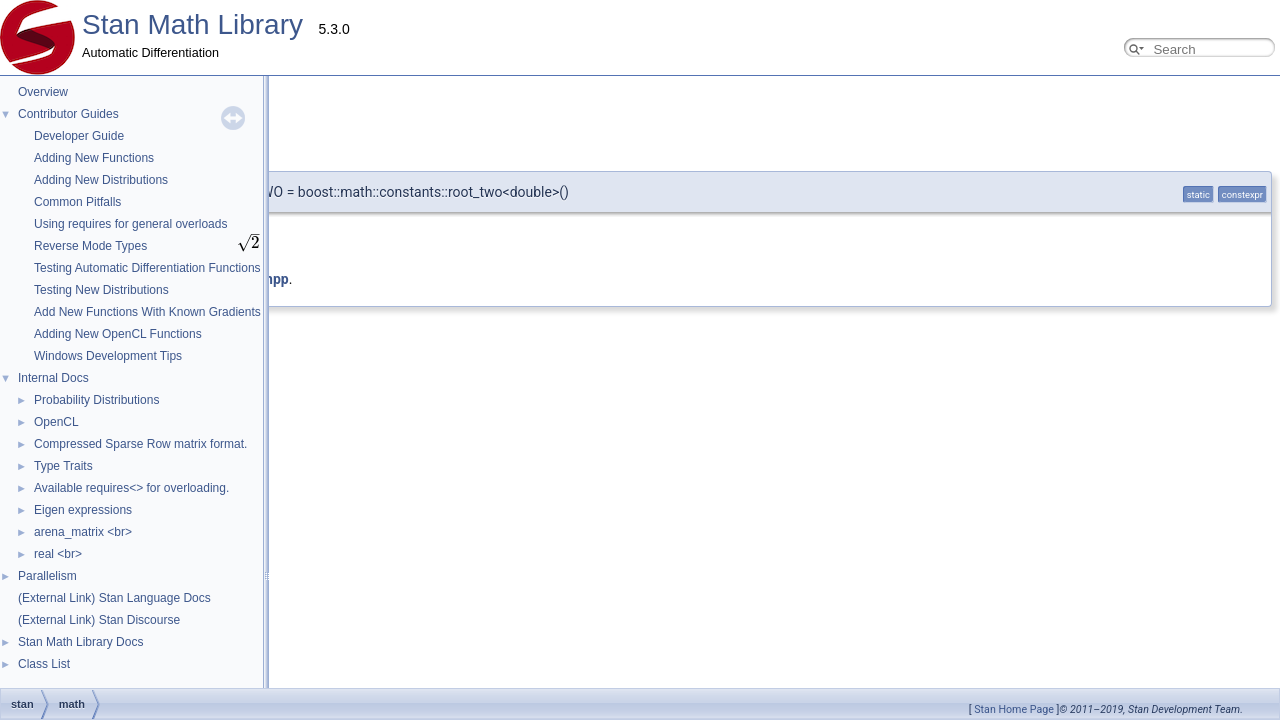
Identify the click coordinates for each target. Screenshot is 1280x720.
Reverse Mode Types (90, 246)
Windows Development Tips (108, 356)
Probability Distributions (96, 400)
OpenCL (56, 422)
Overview (43, 92)
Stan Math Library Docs (80, 642)
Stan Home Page (1014, 709)
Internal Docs (53, 378)
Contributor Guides (68, 114)
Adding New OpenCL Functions (118, 334)
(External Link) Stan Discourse (99, 620)
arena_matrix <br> (83, 532)
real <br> (58, 554)
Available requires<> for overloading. (131, 488)
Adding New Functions (94, 158)
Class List (44, 664)
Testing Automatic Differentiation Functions (147, 268)
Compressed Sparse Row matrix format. (140, 444)
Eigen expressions (83, 510)
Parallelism (47, 576)
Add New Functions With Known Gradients (147, 312)
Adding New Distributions (101, 180)
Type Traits (63, 466)
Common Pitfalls (77, 202)
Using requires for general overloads (130, 224)
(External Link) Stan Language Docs (114, 598)
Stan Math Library (192, 24)
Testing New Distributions (101, 290)
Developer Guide (79, 136)
